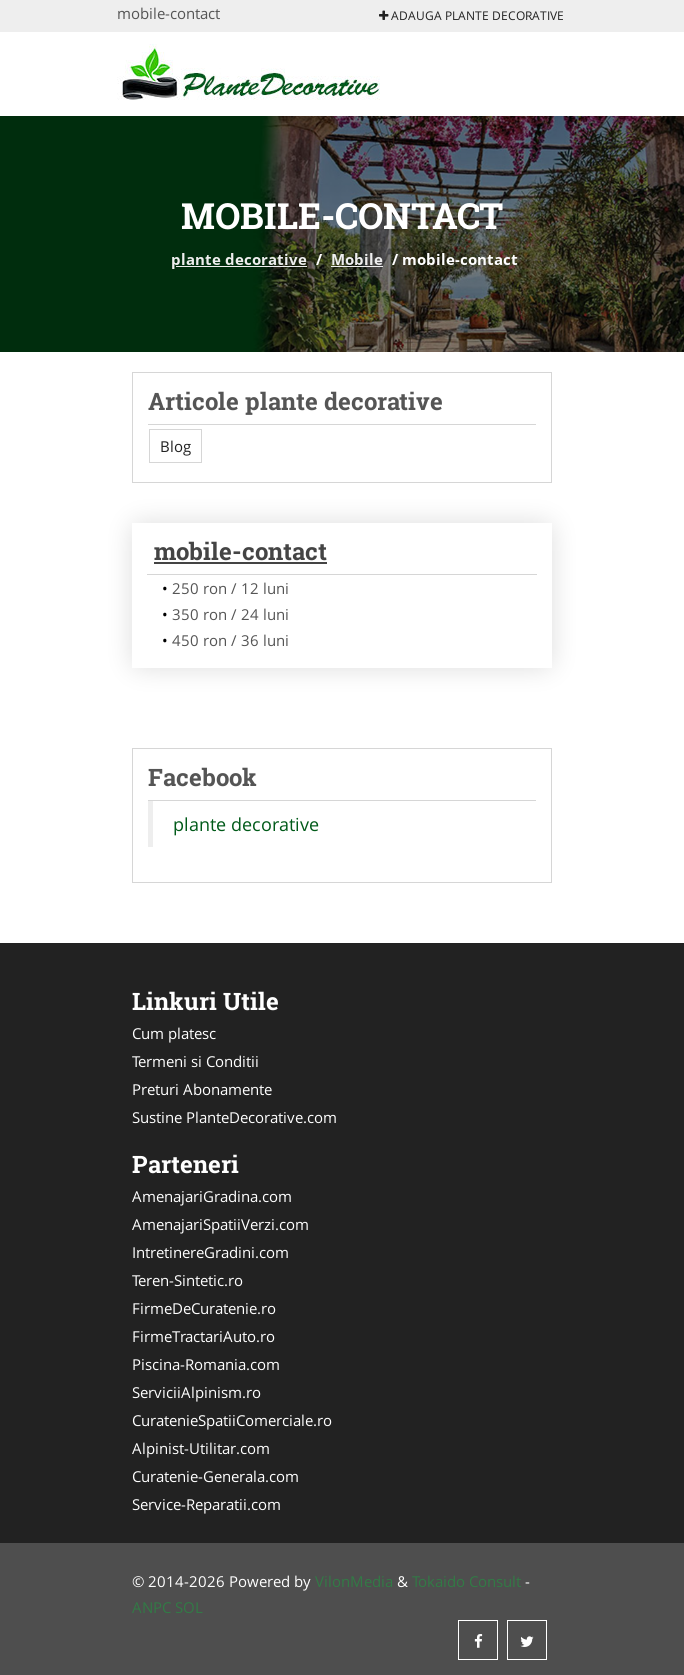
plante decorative (239, 259)
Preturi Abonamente (202, 1089)
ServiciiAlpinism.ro (196, 1392)
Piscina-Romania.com (206, 1364)
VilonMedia (354, 1581)
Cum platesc (174, 1033)
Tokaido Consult (466, 1581)
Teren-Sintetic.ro (187, 1280)
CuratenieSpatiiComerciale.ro (232, 1420)
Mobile (357, 259)
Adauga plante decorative (471, 15)
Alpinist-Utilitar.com (201, 1448)
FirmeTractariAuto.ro (203, 1336)
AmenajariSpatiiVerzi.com (220, 1224)
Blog (175, 446)
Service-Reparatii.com (206, 1504)
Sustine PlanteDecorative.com (234, 1117)
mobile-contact (240, 551)
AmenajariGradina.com (212, 1196)
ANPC (151, 1607)
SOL (189, 1607)
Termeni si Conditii (195, 1061)
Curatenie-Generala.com (215, 1476)
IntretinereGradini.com (210, 1252)
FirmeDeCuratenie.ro (204, 1308)
